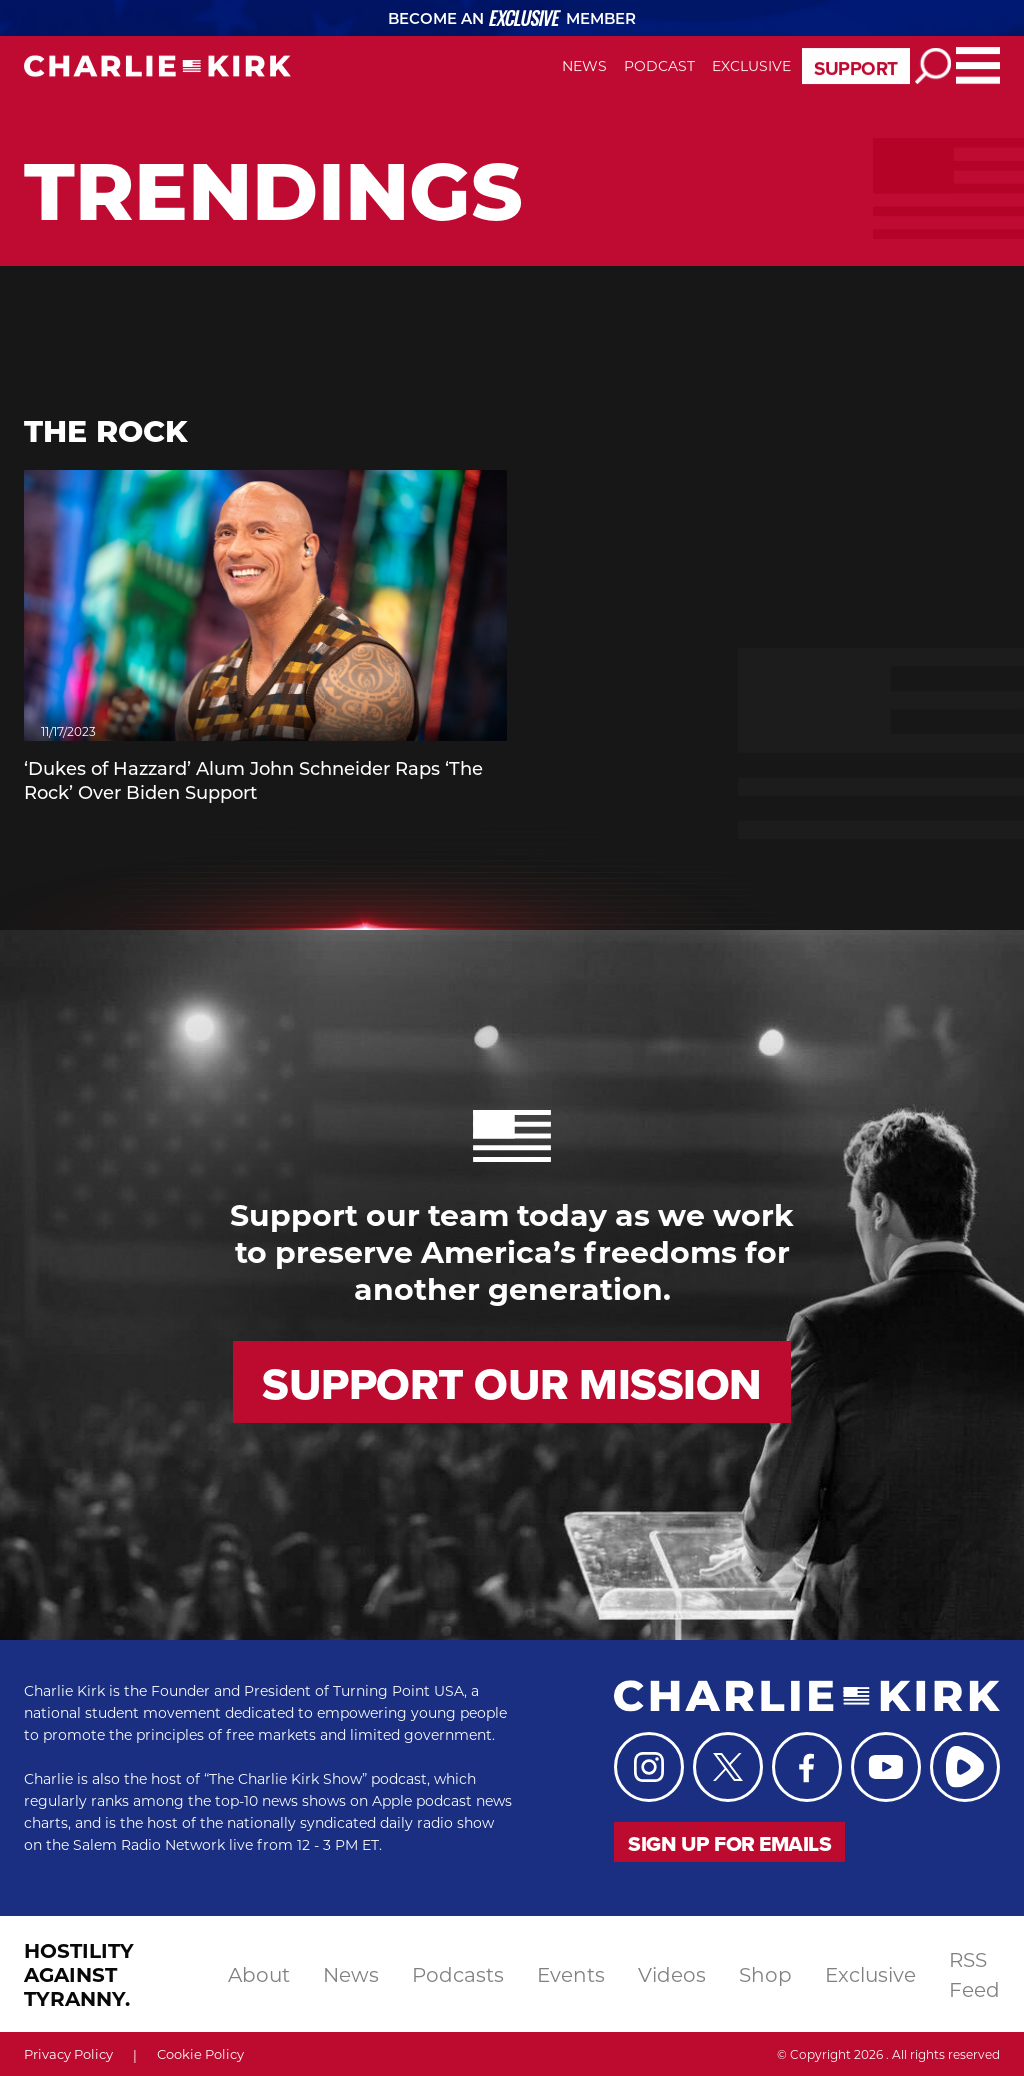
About (259, 1974)
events (571, 1974)
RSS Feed (974, 1974)
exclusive (870, 1974)
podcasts (458, 1974)
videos (672, 1974)
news (351, 1974)
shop (765, 1974)
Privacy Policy (68, 2053)
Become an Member (512, 18)
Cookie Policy (200, 2053)
